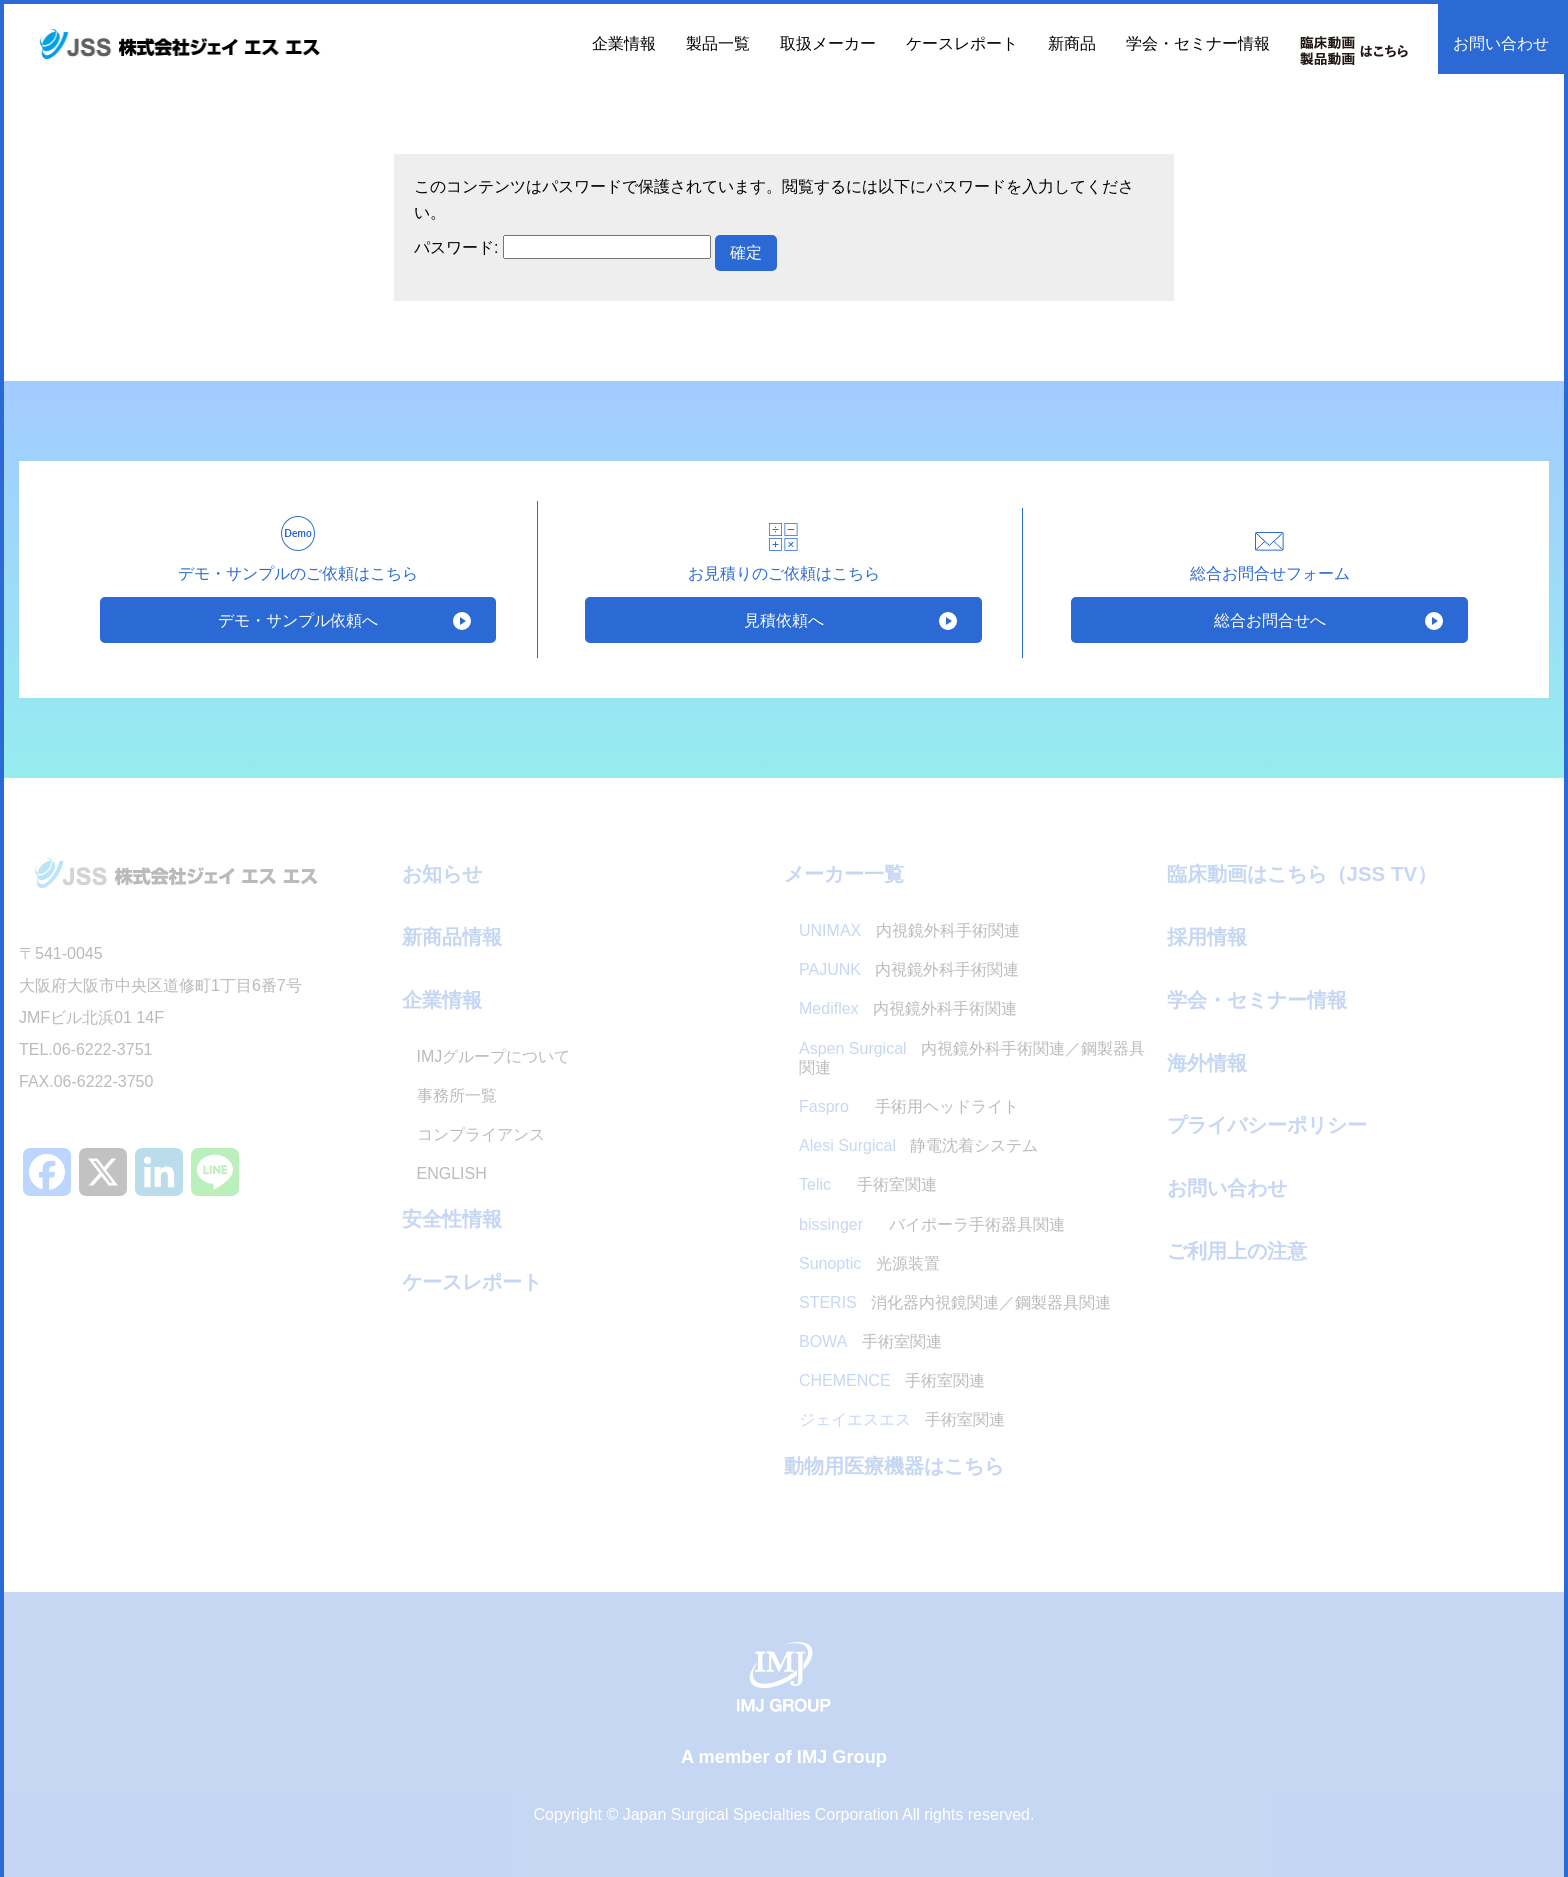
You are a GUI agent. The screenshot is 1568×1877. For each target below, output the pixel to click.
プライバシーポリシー (1267, 1124)
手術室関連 (868, 1185)
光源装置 (869, 1263)
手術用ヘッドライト (911, 1106)
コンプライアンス (481, 1134)
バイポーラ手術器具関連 (932, 1224)
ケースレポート (962, 43)
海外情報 (1207, 1062)
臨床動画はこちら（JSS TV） (1302, 873)
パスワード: (562, 247)
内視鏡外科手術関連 (909, 930)
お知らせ (442, 873)
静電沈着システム (918, 1145)
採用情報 (1207, 936)
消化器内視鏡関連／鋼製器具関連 (955, 1302)
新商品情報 (452, 936)
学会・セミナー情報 (1198, 43)
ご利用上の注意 (1237, 1250)
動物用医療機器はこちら (894, 1465)
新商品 (1072, 43)
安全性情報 (452, 1218)
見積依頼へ (783, 619)
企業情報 (442, 999)
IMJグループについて (494, 1056)
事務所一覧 (457, 1095)
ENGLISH (452, 1173)
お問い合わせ (1501, 43)
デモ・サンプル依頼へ (298, 619)
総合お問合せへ (1269, 619)
